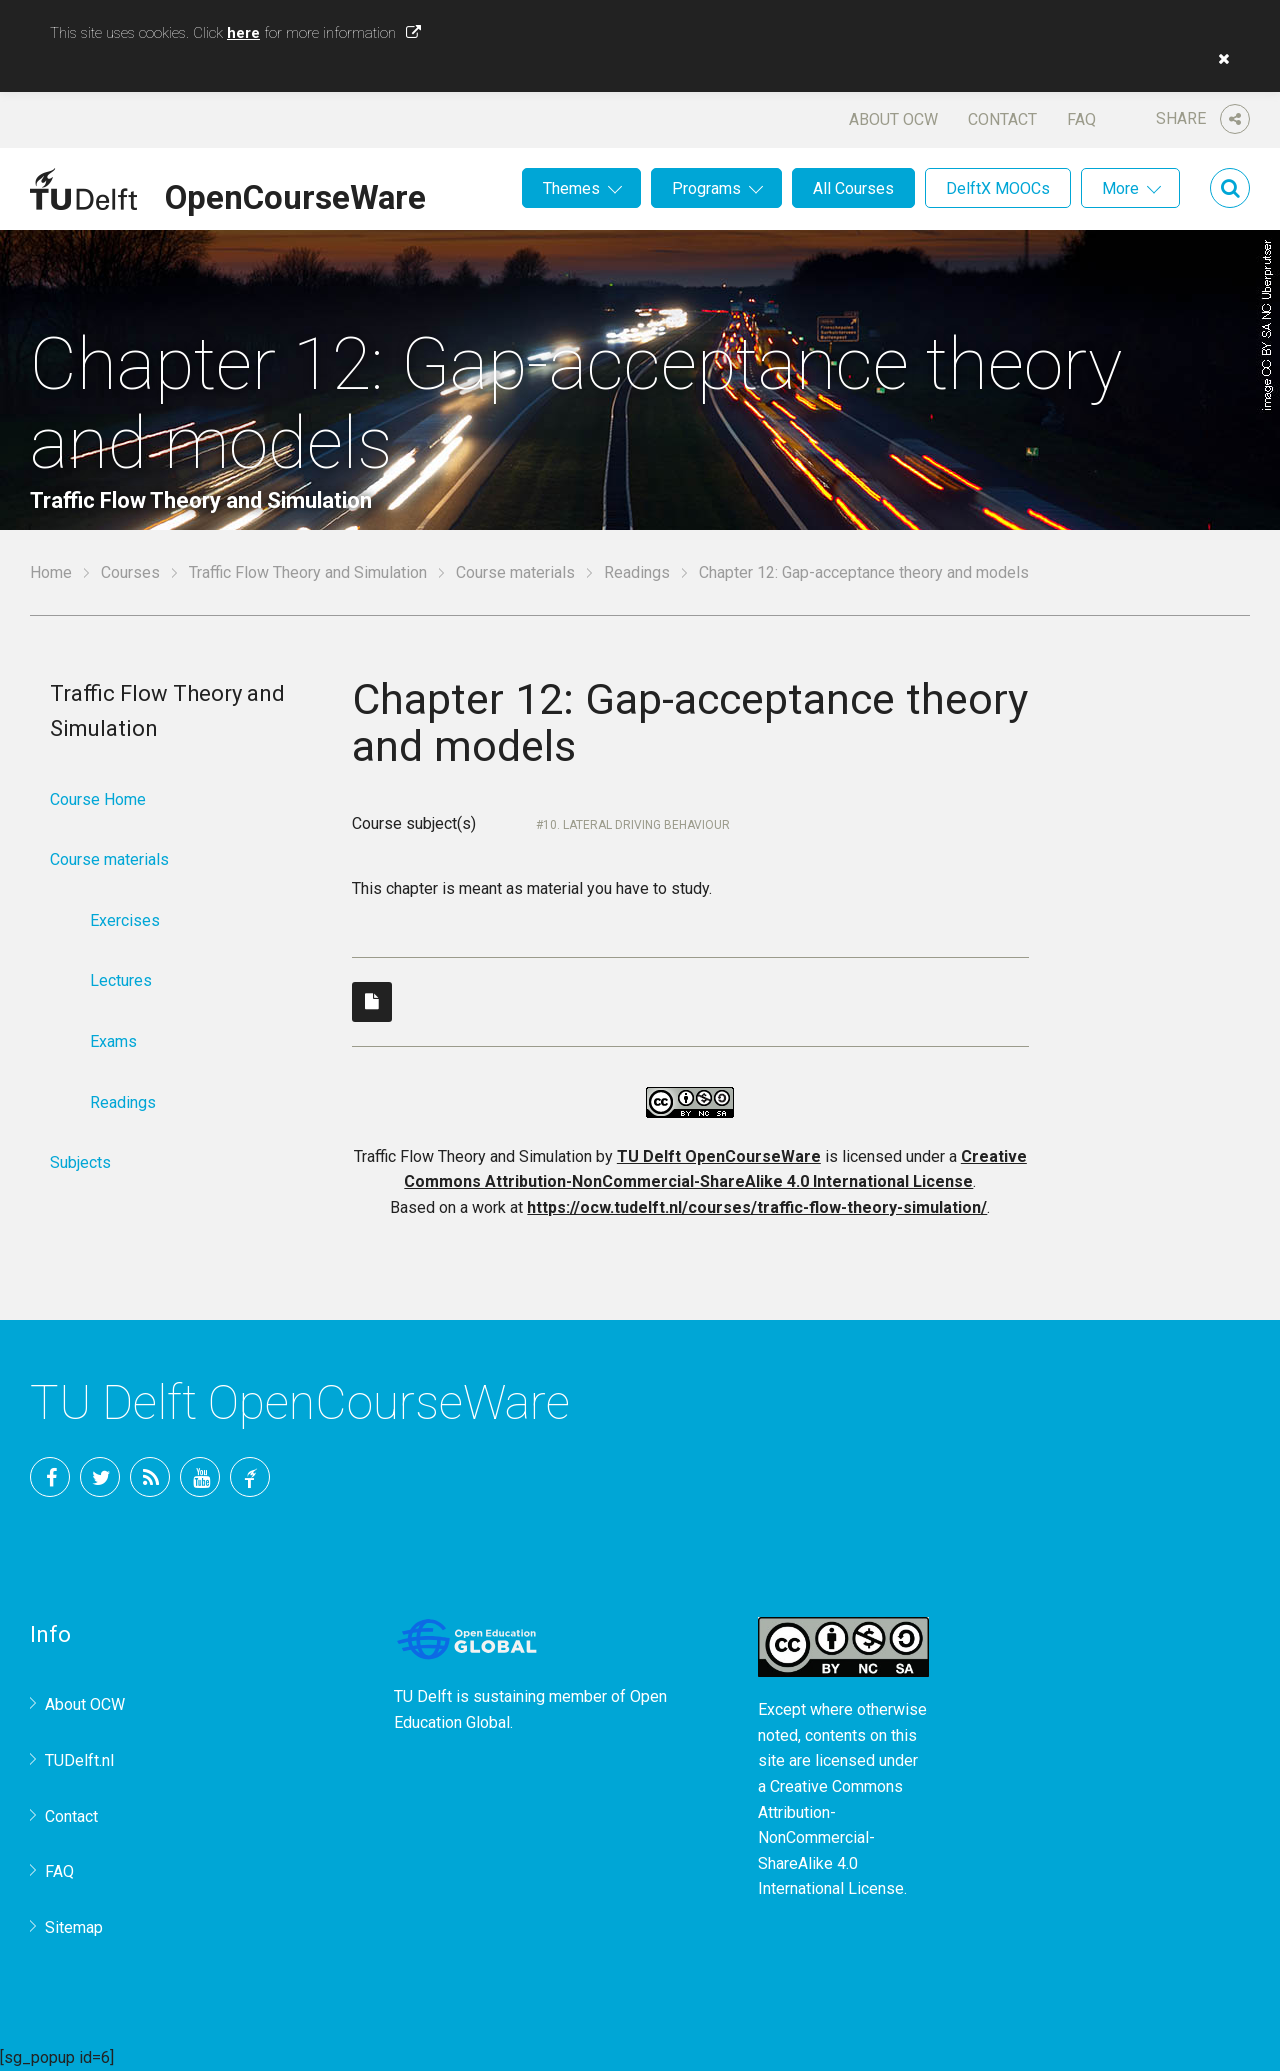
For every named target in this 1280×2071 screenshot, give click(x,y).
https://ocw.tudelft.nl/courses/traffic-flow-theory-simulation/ (757, 1207)
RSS (150, 1477)
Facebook (50, 1477)
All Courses (853, 188)
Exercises (125, 920)
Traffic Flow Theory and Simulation (308, 572)
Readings (637, 572)
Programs (706, 188)
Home (51, 572)
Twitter (100, 1477)
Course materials (515, 572)
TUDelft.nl (79, 1760)
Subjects (80, 1162)
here (243, 33)
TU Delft (250, 1477)
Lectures (121, 980)
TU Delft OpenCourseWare (719, 1156)
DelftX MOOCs (998, 188)
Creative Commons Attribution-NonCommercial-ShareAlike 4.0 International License (831, 1837)
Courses (130, 572)
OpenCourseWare (295, 194)
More (1120, 188)
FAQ (1081, 119)
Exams (113, 1041)
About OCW (893, 119)
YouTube (200, 1477)
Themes (571, 188)
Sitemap (74, 1927)
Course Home (98, 799)
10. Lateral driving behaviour (636, 825)
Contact (1002, 119)
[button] (1219, 59)
